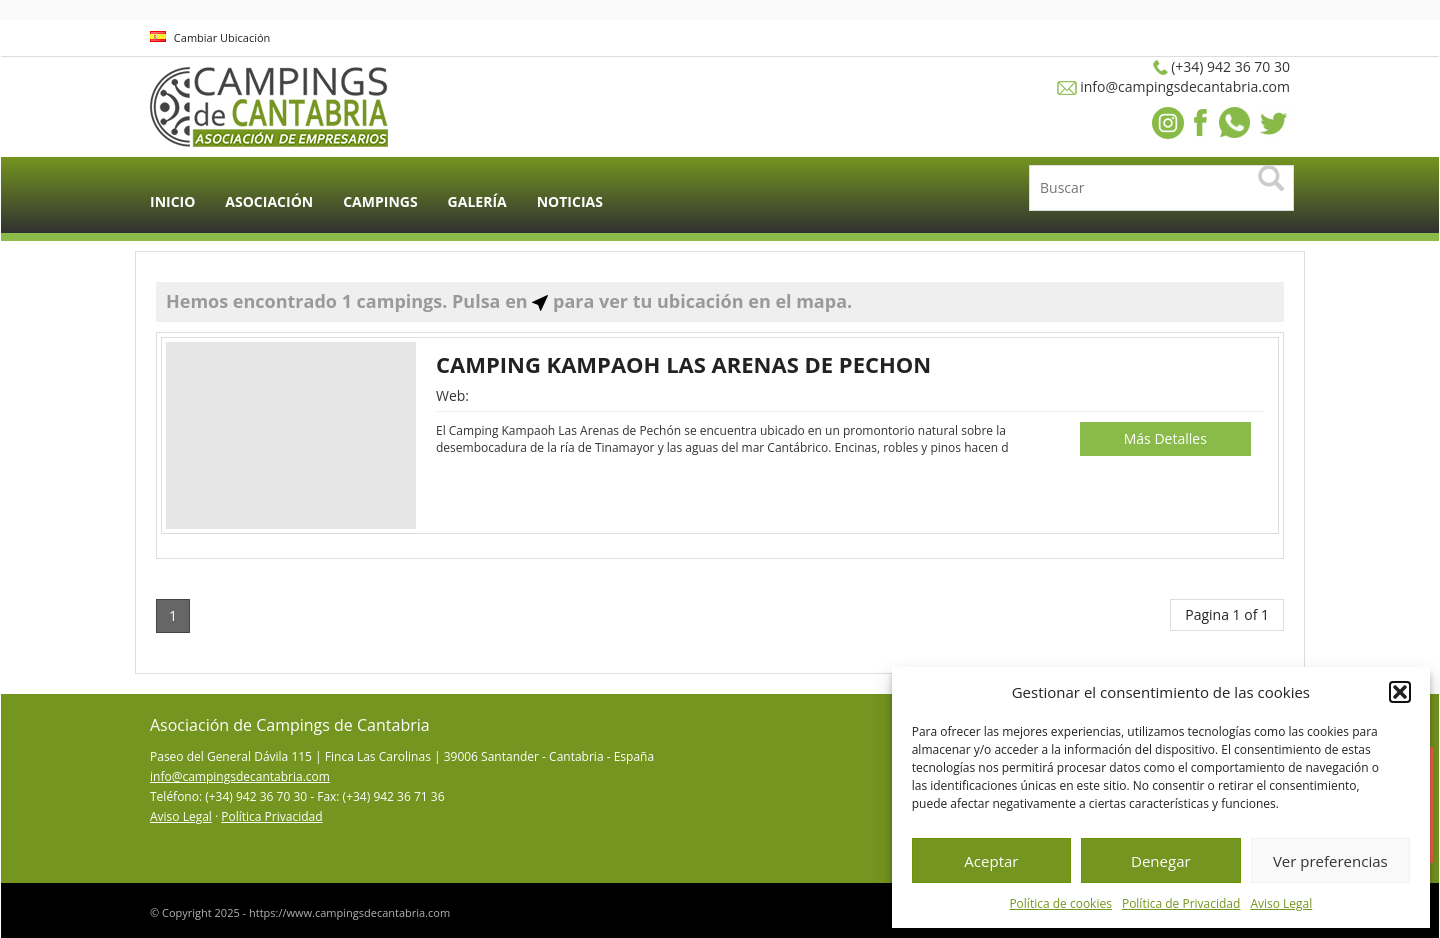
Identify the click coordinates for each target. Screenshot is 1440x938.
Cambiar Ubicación (210, 37)
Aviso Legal (1281, 903)
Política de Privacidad (1181, 903)
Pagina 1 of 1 (1227, 614)
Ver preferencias (1330, 861)
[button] (1400, 692)
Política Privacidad (271, 816)
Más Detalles (1165, 438)
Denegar (1161, 861)
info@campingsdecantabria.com (240, 776)
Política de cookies (1060, 903)
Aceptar (991, 861)
